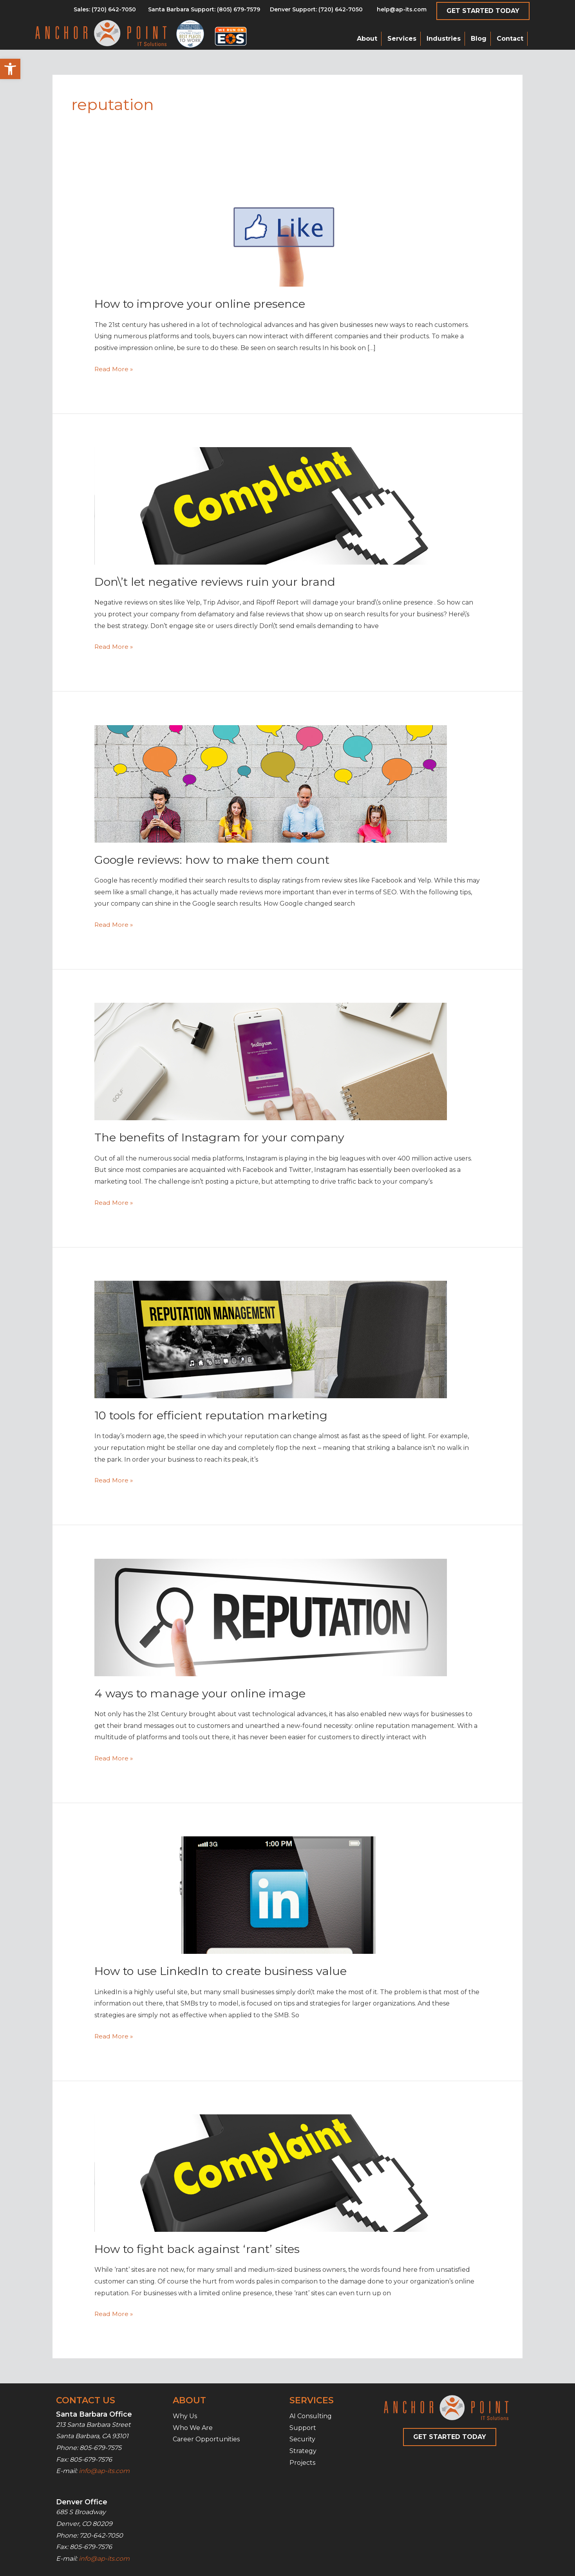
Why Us (185, 2416)
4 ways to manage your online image (201, 1693)
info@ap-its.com (104, 2471)
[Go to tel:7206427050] (316, 11)
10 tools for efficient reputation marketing (216, 1415)
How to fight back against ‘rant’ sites (200, 2249)
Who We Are (193, 2428)
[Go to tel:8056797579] (104, 11)
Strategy (302, 2451)
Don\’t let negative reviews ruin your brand (218, 581)
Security (302, 2439)
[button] (10, 69)
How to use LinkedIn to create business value (224, 1971)
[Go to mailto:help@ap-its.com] (397, 11)
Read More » (114, 369)
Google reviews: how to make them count (216, 859)
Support (302, 2428)
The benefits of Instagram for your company (222, 1137)
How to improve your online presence (203, 303)
